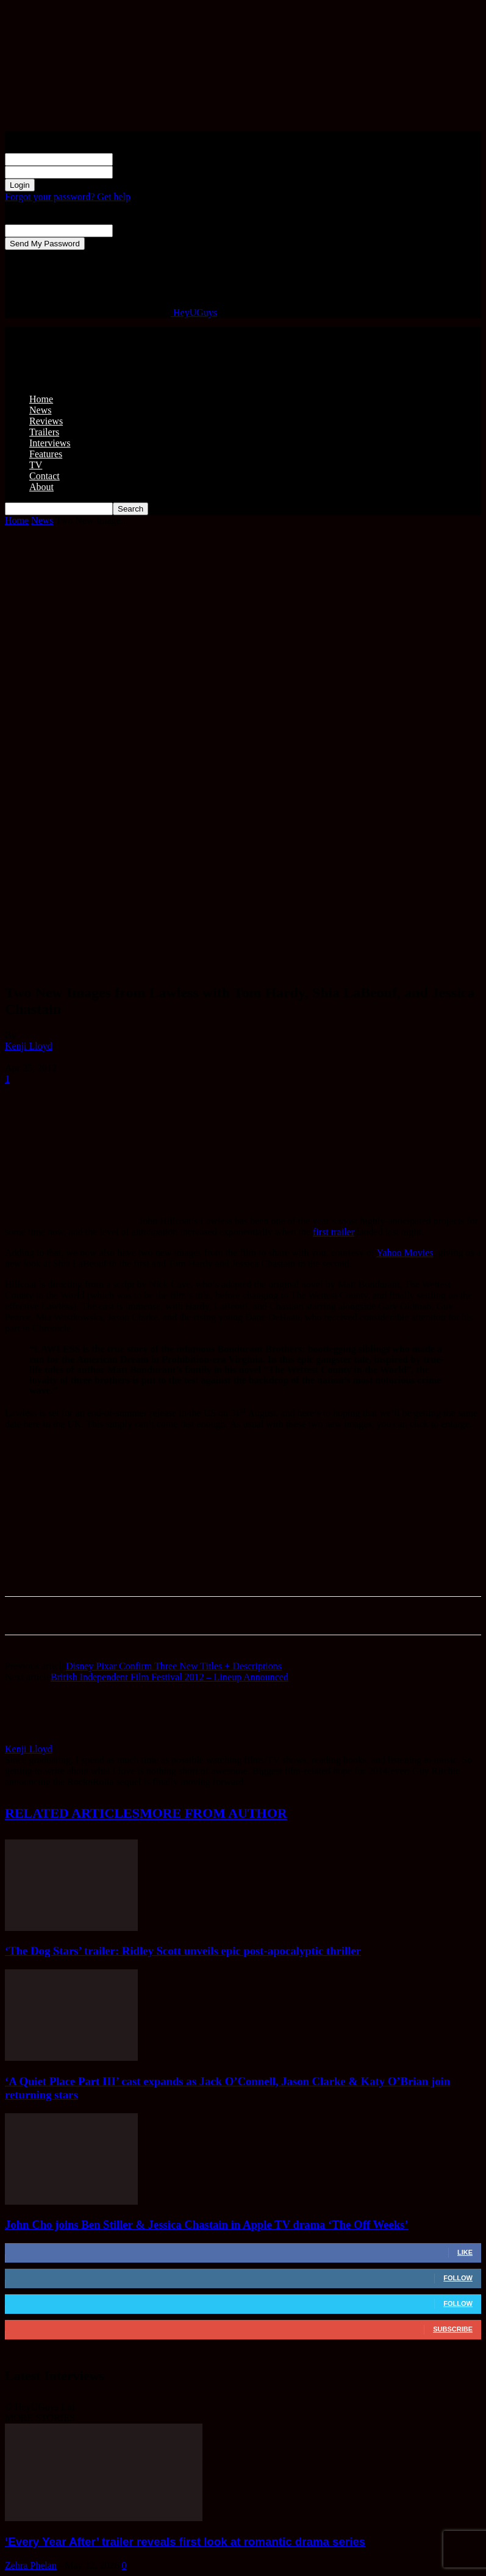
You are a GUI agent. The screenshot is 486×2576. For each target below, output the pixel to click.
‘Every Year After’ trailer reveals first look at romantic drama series (185, 2541)
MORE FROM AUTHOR (213, 1813)
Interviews (50, 443)
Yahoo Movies (405, 1252)
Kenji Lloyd (28, 1046)
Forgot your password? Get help (67, 196)
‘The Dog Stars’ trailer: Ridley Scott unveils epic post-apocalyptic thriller (183, 1950)
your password (141, 171)
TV (35, 465)
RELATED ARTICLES (72, 1813)
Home (41, 399)
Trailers (44, 432)
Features (45, 454)
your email (134, 230)
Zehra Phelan (31, 2565)
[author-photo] (34, 1738)
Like (465, 2252)
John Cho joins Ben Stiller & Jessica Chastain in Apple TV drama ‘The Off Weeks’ (207, 2224)
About (41, 487)
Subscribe (453, 2329)
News (40, 410)
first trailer (333, 1232)
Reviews (46, 421)
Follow (458, 2278)
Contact (44, 476)
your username (142, 159)
